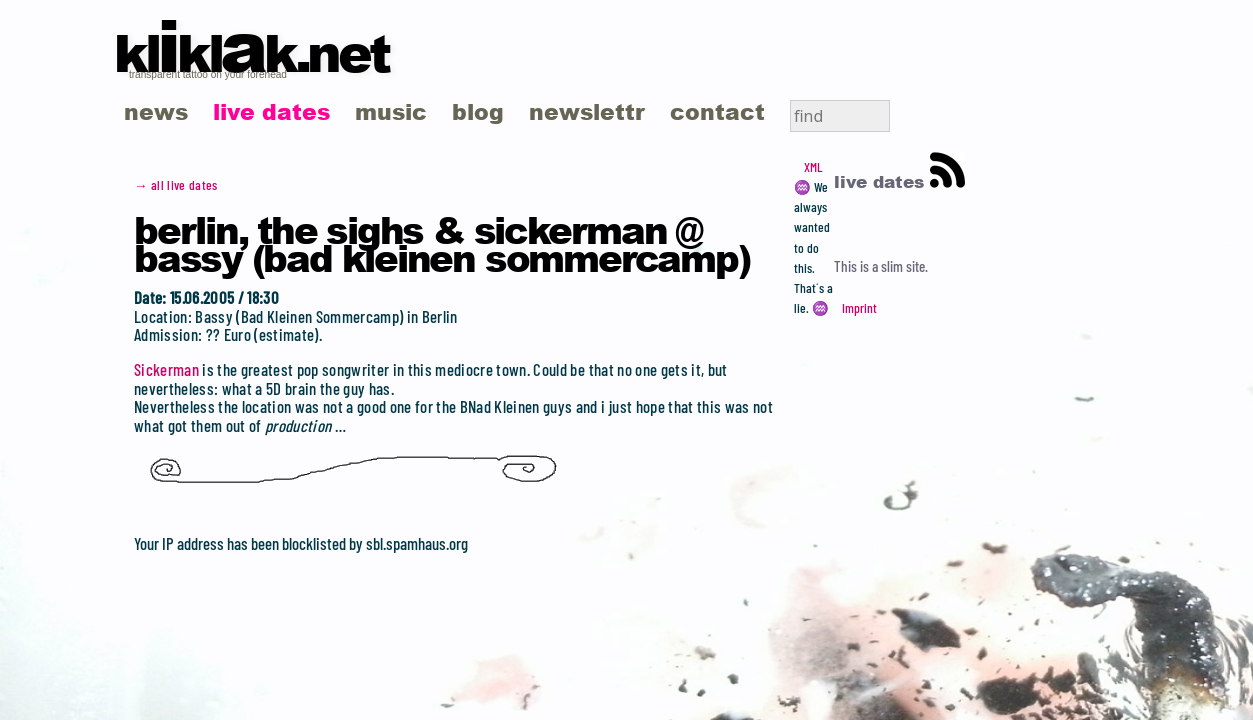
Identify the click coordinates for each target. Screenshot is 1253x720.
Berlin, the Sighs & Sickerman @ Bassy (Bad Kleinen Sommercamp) (441, 243)
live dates (271, 111)
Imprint (859, 308)
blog (478, 111)
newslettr (587, 111)
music (391, 111)
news (156, 111)
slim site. (904, 266)
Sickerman (166, 369)
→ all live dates (176, 185)
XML (813, 167)
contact (717, 111)
